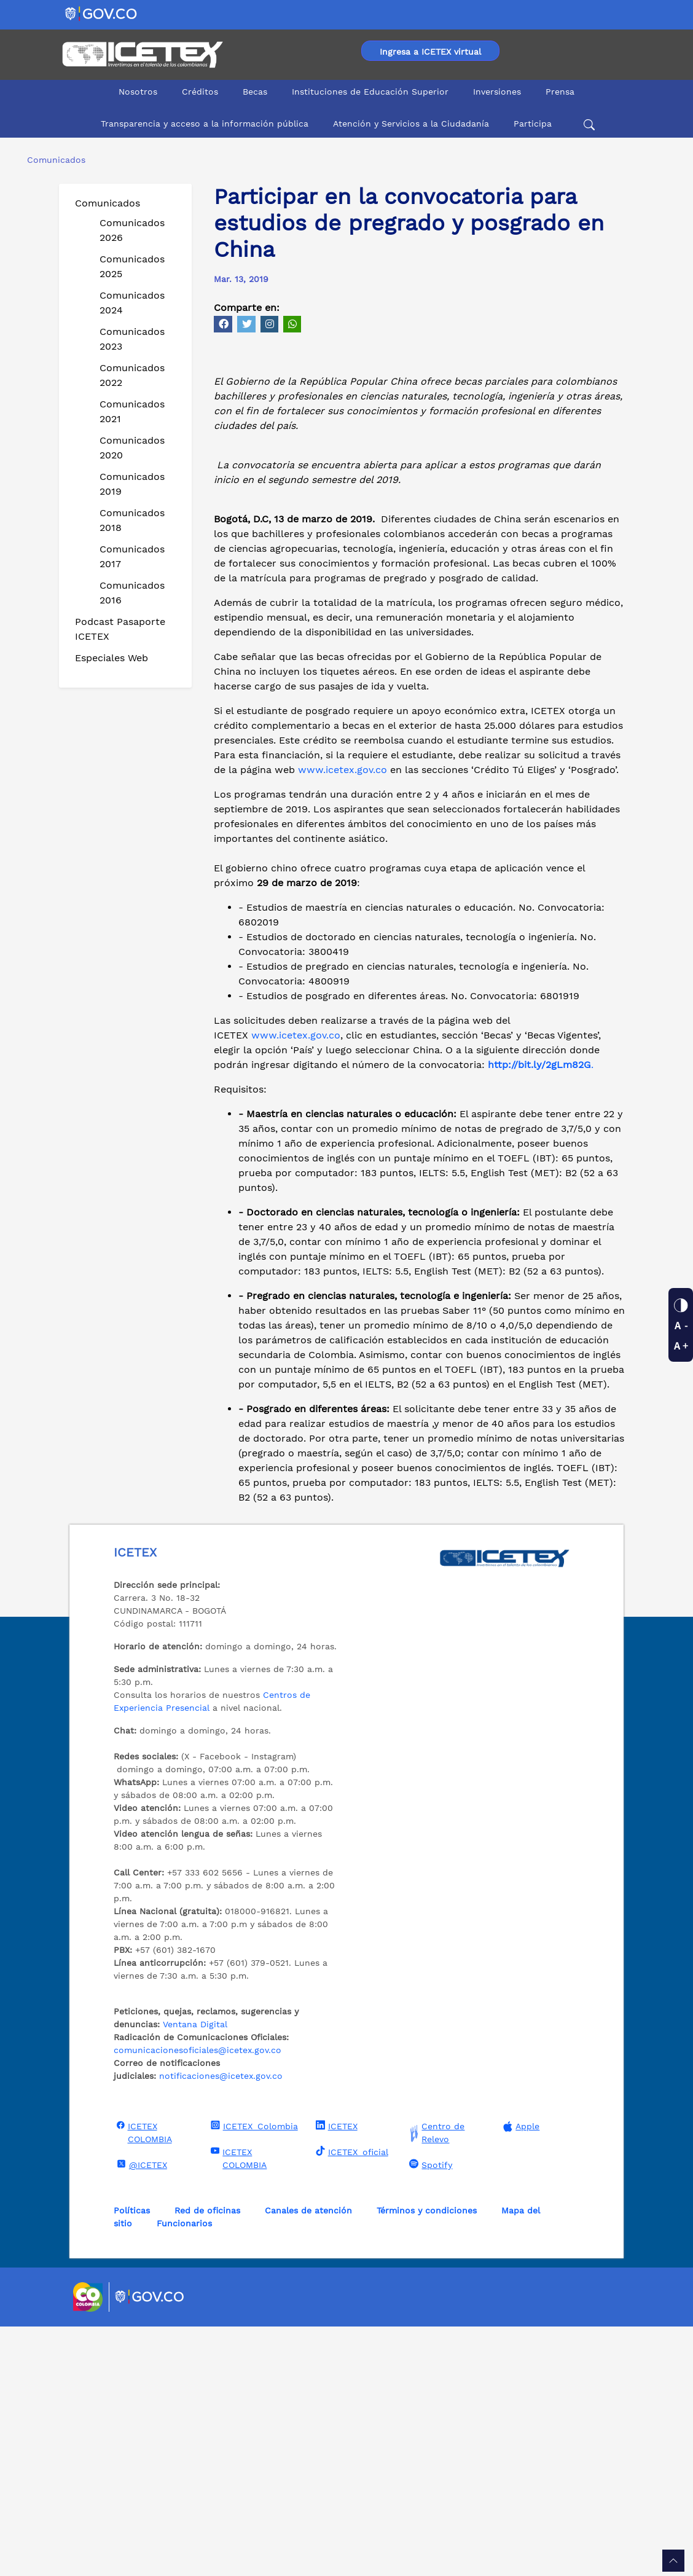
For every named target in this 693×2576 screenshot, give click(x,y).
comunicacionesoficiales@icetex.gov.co (197, 2299)
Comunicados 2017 (132, 556)
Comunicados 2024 (132, 302)
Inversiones (497, 91)
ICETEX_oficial (350, 2400)
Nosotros (138, 91)
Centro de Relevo (435, 2382)
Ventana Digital (195, 2274)
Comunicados (107, 203)
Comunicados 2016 (132, 592)
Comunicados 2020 (132, 447)
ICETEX (335, 2375)
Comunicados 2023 (132, 339)
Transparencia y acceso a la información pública (204, 123)
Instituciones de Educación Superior (370, 91)
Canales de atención (308, 2460)
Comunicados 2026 (132, 230)
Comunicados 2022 (132, 375)
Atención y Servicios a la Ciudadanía (411, 123)
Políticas (132, 2460)
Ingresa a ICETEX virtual (430, 52)
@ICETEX (140, 2413)
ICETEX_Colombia (253, 2375)
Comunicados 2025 (132, 266)
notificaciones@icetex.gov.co (221, 2325)
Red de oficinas (207, 2460)
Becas (255, 91)
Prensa (560, 91)
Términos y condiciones (427, 2460)
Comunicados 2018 (132, 520)
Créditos (200, 91)
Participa (533, 123)
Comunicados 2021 (132, 411)
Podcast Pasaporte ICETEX (120, 629)
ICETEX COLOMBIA (143, 2381)
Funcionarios (184, 2473)
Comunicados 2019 (132, 484)
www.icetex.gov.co (341, 1019)
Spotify (429, 2413)
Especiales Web (111, 658)
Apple (519, 2376)
